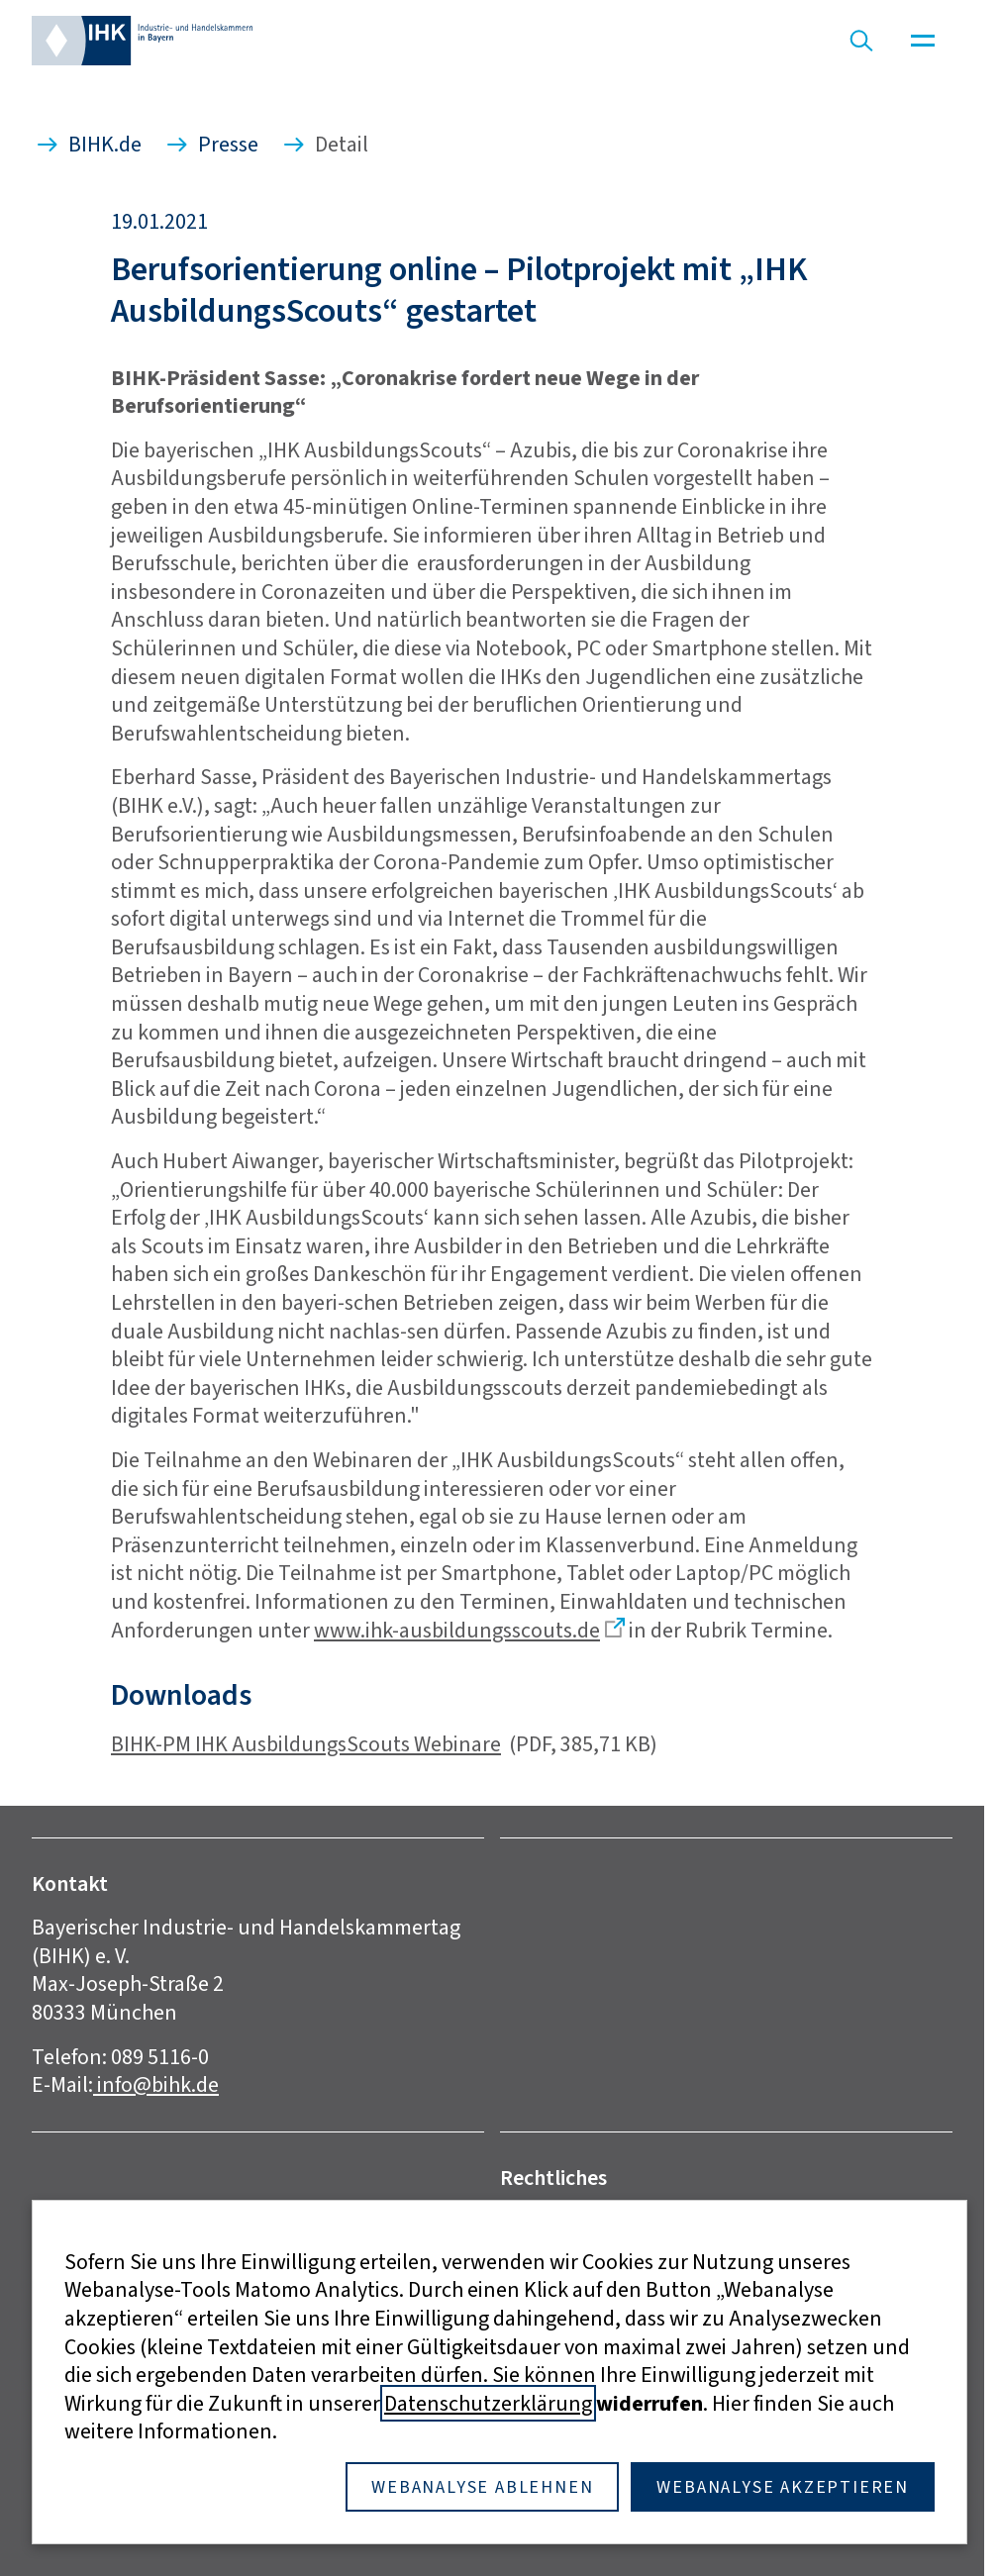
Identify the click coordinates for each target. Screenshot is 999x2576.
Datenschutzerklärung (488, 2403)
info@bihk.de (156, 2084)
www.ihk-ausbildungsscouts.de (457, 1630)
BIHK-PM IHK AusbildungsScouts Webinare (306, 1744)
